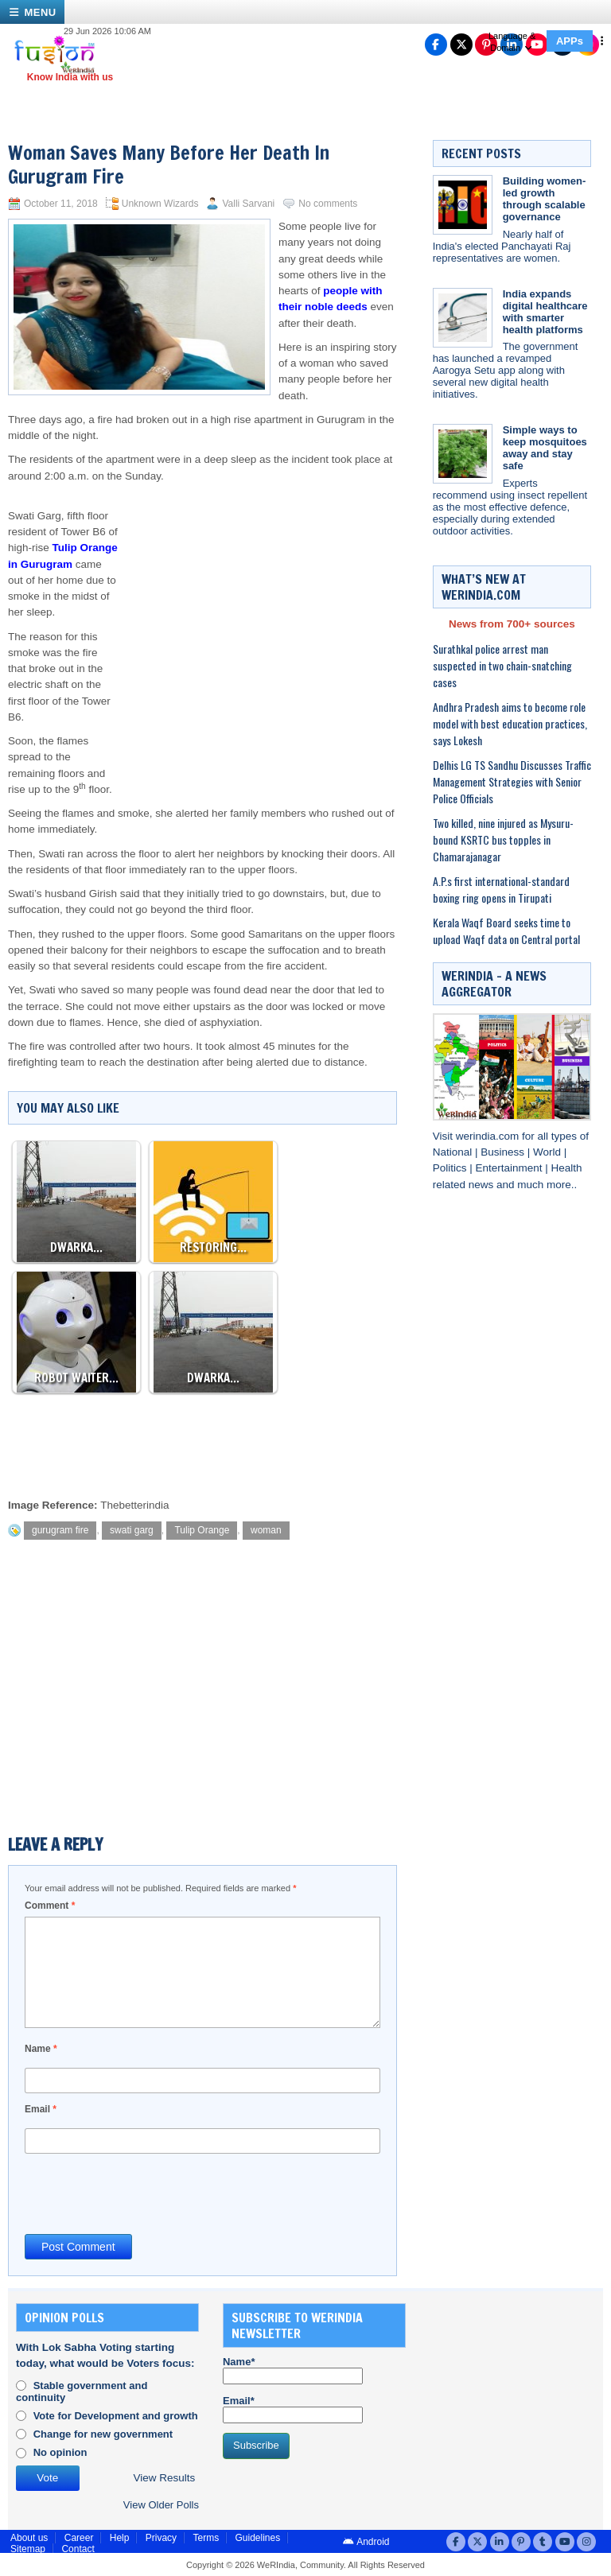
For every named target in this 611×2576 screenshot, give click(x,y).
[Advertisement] (257, 611)
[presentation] (146, 2193)
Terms (206, 2537)
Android (365, 2541)
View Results (165, 2478)
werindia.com (489, 1136)
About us (29, 2537)
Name (41, 2048)
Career (79, 2537)
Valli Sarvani (248, 203)
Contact (77, 2549)
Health (566, 1168)
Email (40, 2109)
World (548, 1152)
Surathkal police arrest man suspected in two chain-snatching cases (502, 665)
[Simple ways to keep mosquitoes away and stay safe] (462, 454)
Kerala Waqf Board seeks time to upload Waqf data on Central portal (506, 930)
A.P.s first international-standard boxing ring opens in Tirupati (501, 889)
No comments (327, 203)
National (454, 1152)
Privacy (161, 2537)
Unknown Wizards (160, 203)
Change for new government (103, 2434)
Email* (293, 2409)
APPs (569, 41)
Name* (293, 2370)
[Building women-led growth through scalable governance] (462, 205)
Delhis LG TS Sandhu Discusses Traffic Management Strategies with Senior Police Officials (512, 781)
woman (266, 1530)
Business (504, 1152)
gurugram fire (60, 1530)
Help (120, 2537)
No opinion (60, 2452)
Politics (451, 1168)
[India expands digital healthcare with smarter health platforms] (462, 318)
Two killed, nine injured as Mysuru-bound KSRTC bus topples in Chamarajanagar (503, 839)
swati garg (132, 1530)
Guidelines (257, 2537)
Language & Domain (511, 41)
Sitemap (27, 2549)
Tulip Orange (201, 1530)
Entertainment (510, 1168)
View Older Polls (161, 2505)
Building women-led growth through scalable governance (544, 199)
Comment (50, 1905)
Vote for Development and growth (115, 2416)
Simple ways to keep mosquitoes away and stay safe (545, 448)
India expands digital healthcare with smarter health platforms (545, 312)
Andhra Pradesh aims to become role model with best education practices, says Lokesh (510, 723)
